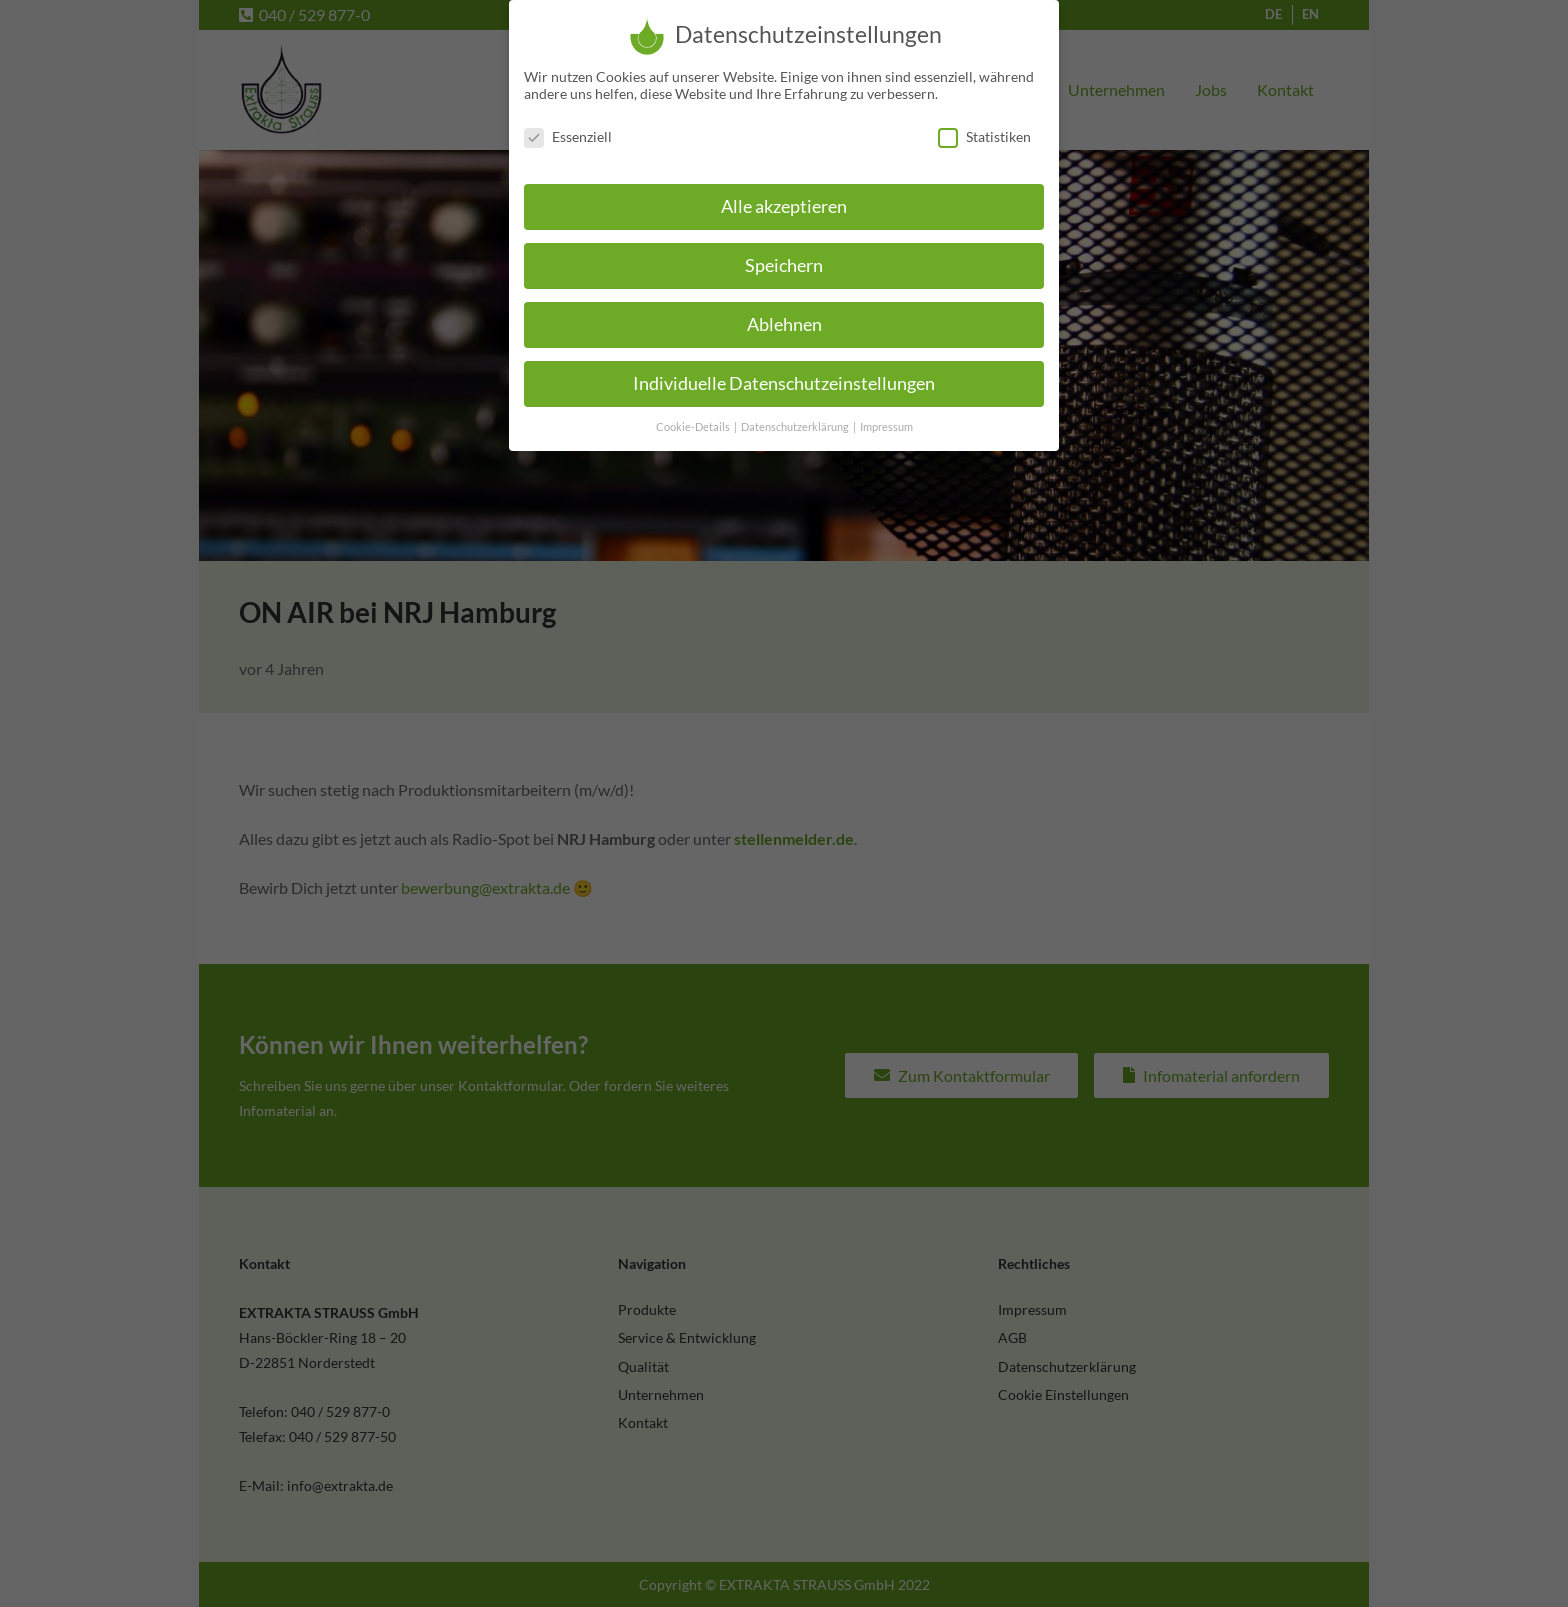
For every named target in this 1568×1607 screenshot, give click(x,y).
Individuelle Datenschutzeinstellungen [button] (784, 372)
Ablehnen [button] (784, 313)
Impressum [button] (886, 416)
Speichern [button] (784, 254)
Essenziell (568, 125)
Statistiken (984, 125)
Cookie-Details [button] (694, 416)
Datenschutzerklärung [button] (796, 416)
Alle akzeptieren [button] (784, 195)
